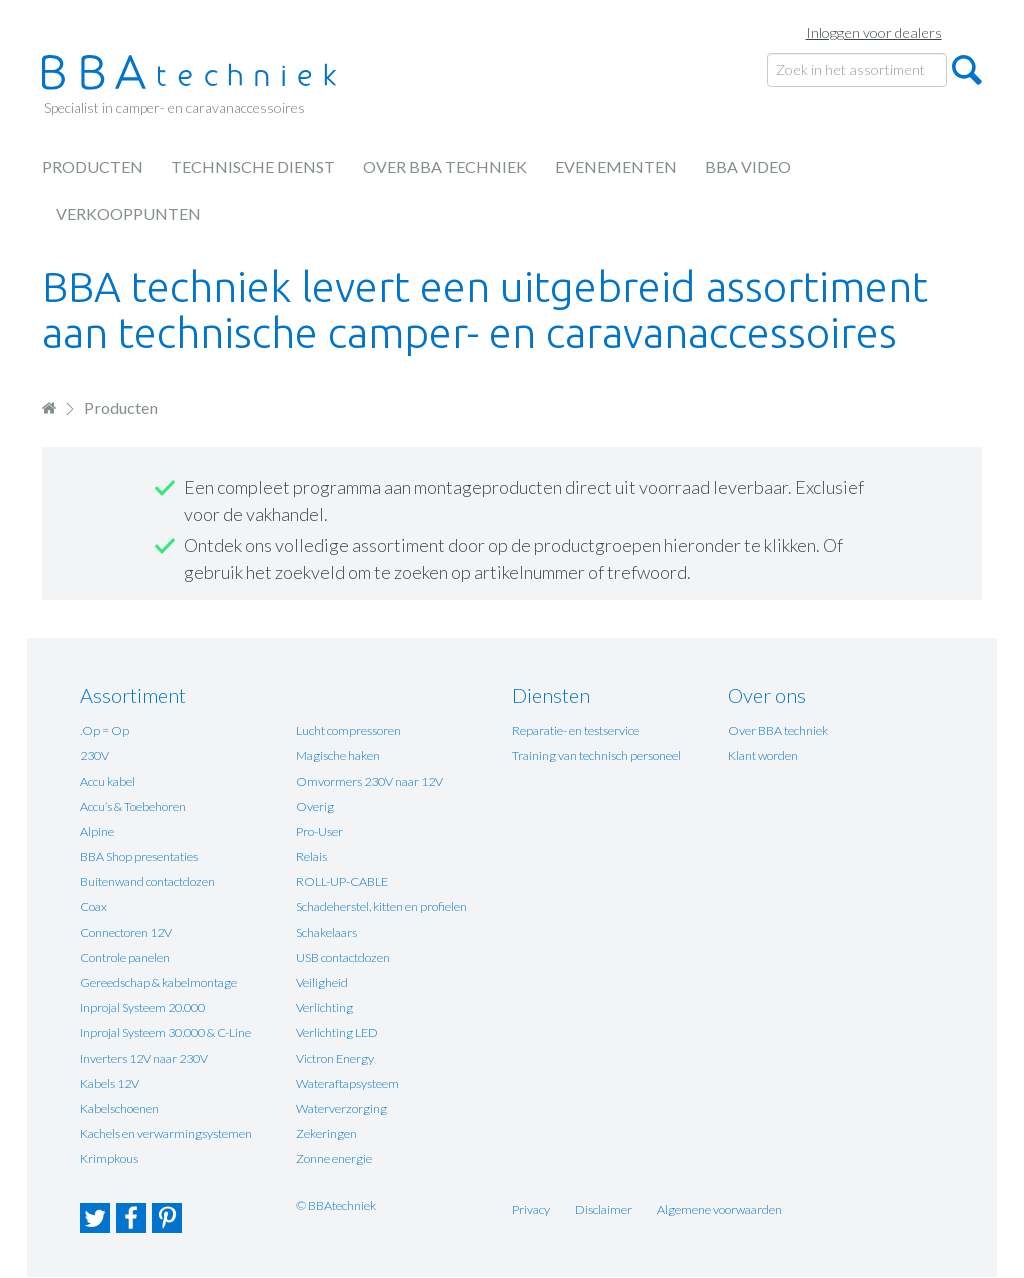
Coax (93, 906)
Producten (92, 166)
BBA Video (748, 166)
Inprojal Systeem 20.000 (142, 1007)
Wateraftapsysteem (347, 1083)
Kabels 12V (109, 1083)
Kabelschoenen (119, 1108)
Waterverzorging (341, 1108)
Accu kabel (107, 781)
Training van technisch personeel (596, 755)
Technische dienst (253, 166)
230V (94, 755)
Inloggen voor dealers (874, 32)
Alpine (97, 831)
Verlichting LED (337, 1032)
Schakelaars (326, 932)
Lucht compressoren (348, 730)
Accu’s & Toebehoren (133, 806)
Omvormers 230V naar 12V (369, 781)
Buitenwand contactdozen (147, 881)
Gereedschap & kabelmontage (158, 982)
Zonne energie (334, 1158)
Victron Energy (335, 1058)
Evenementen (616, 166)
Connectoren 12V (126, 932)
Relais (311, 856)
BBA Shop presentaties (139, 856)
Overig (315, 806)
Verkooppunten (128, 213)
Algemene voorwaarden (719, 1209)
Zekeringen (326, 1133)
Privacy (531, 1209)
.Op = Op (104, 730)
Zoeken (967, 70)
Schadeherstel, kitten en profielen (381, 906)
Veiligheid (322, 982)
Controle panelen (125, 957)
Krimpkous (109, 1158)
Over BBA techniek (445, 166)
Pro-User (319, 831)
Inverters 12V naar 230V (144, 1058)
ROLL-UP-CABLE (342, 881)
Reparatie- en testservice (575, 730)
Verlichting (324, 1007)
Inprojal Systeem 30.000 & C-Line (165, 1032)
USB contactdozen (343, 957)
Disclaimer (603, 1209)
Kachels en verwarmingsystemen (166, 1133)
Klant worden (763, 755)
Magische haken (338, 755)
